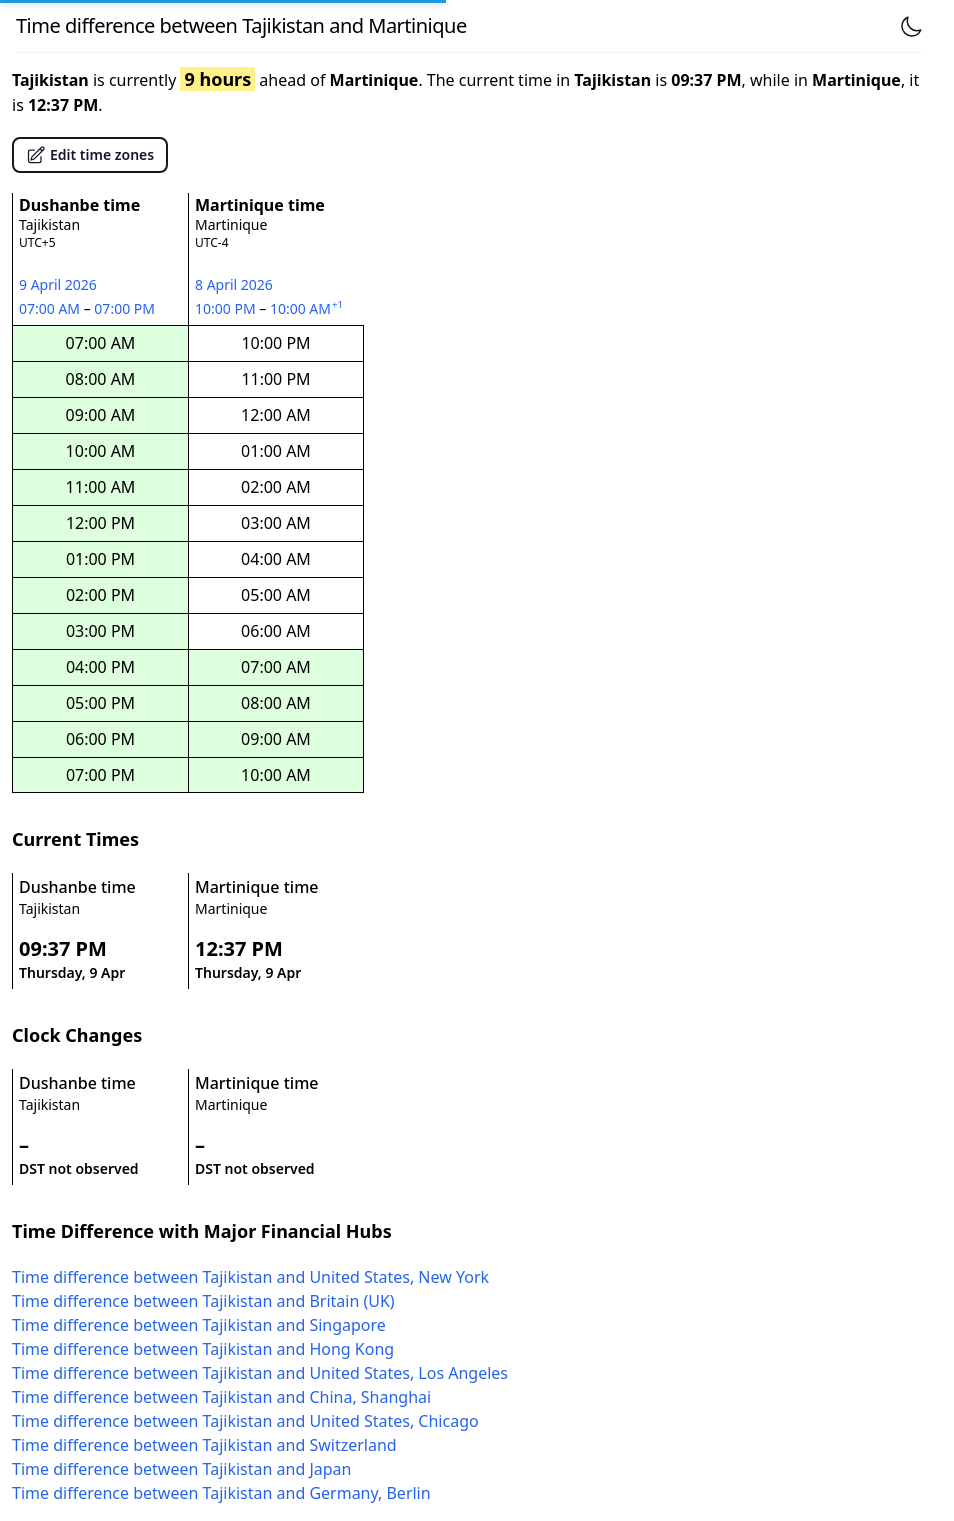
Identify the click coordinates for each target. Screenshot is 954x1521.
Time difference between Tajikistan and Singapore (199, 1325)
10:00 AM (308, 308)
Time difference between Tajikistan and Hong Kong (203, 1349)
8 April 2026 (234, 284)
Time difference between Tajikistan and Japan (181, 1469)
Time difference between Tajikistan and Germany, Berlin (221, 1493)
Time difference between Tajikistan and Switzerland (204, 1445)
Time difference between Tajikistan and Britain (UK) (203, 1301)
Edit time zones (90, 155)
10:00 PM (227, 308)
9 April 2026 (58, 284)
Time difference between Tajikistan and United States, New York (250, 1277)
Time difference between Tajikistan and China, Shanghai (221, 1397)
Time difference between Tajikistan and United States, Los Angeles (260, 1373)
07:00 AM (51, 308)
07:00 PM (125, 308)
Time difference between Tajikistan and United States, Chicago (245, 1421)
